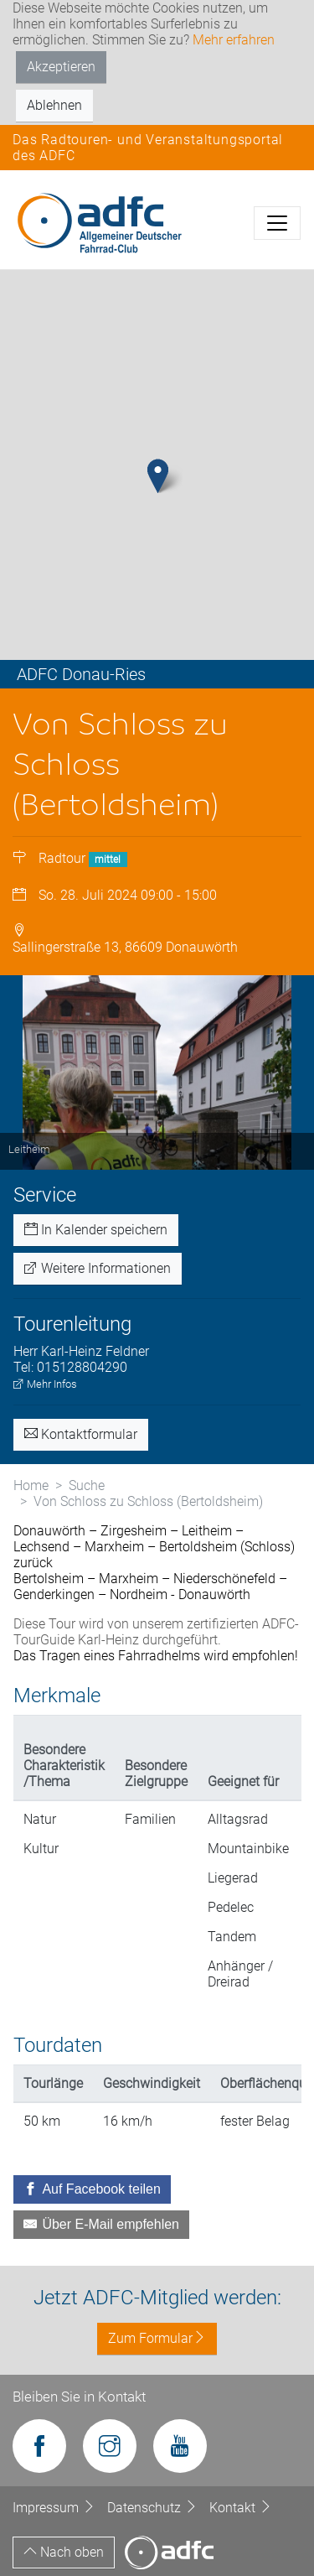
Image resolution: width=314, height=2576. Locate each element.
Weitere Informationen (97, 1268)
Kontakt (240, 2508)
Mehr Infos (45, 1384)
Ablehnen (54, 105)
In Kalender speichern (95, 1230)
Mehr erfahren (234, 40)
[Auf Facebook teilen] (92, 2189)
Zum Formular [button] (157, 2338)
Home (31, 1485)
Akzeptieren (61, 67)
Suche (87, 1485)
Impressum (56, 2508)
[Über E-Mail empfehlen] (101, 2224)
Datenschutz (154, 2508)
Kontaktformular (80, 1434)
